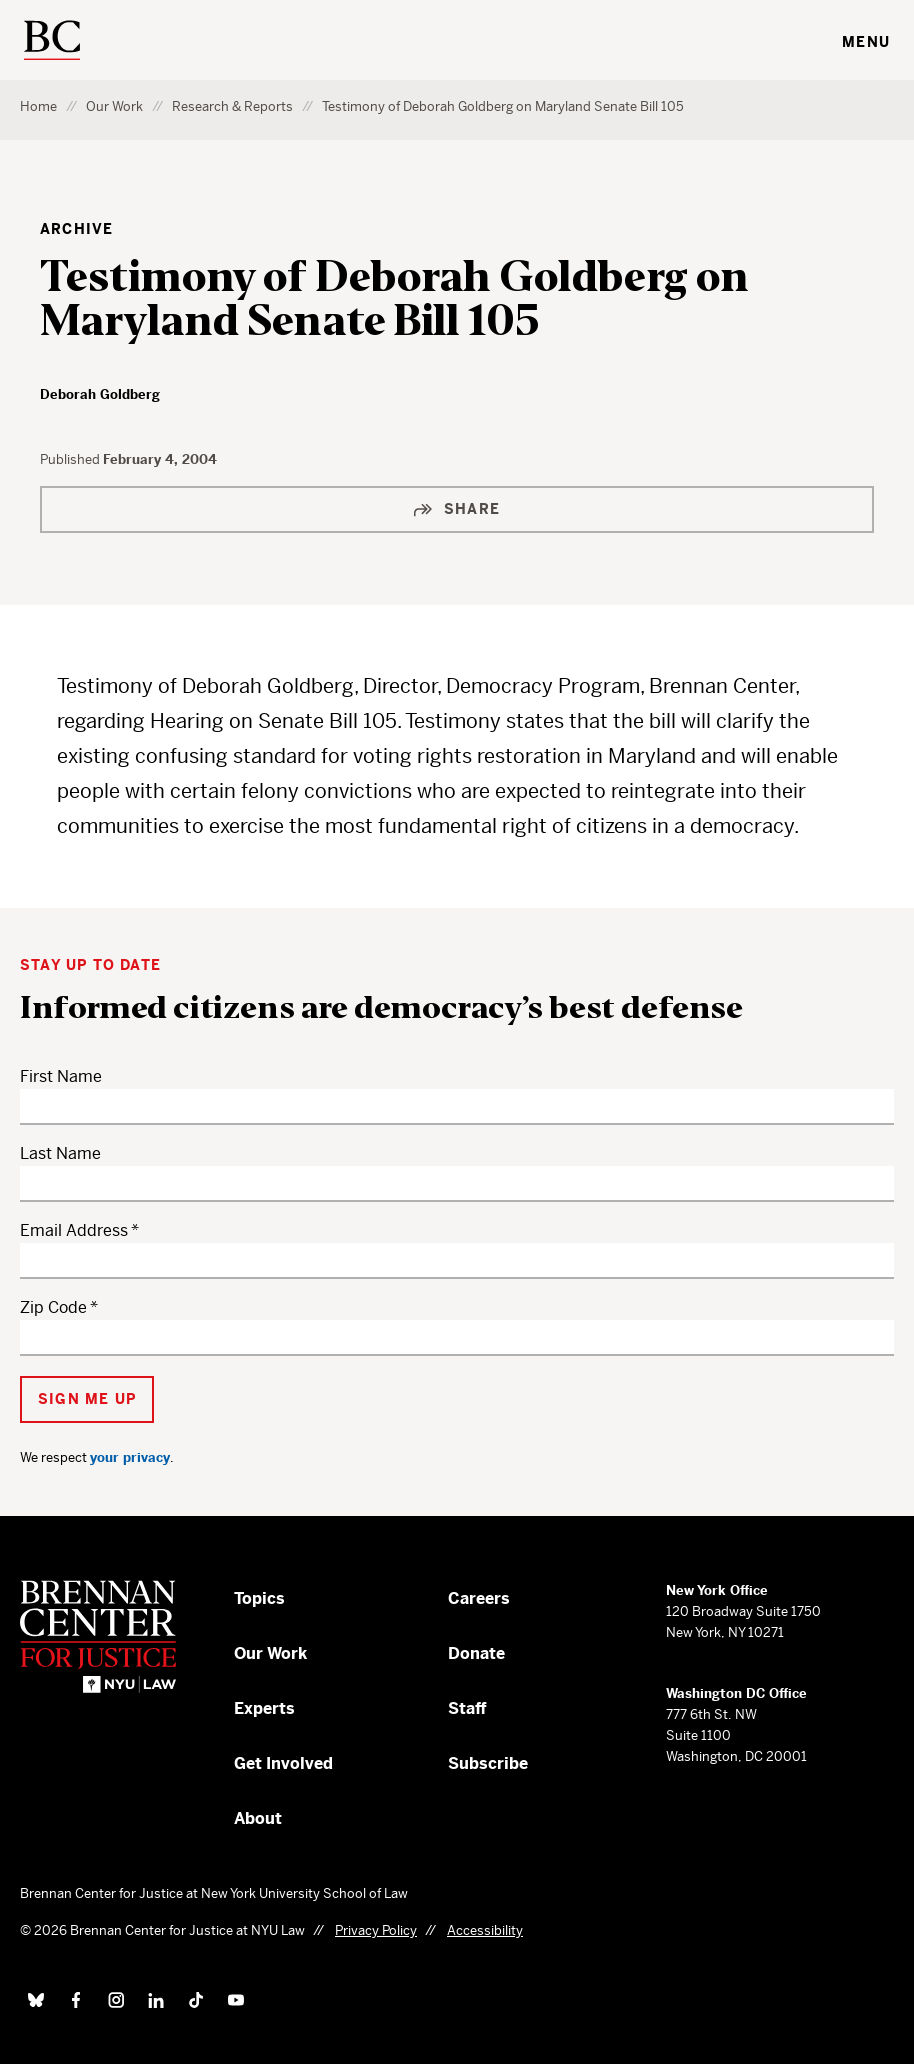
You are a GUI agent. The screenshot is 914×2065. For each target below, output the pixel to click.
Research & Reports (232, 106)
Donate (476, 1653)
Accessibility (485, 1930)
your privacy (130, 1457)
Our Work (114, 106)
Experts (264, 1708)
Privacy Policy (376, 1930)
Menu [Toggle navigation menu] (866, 42)
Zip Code (53, 1307)
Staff (467, 1708)
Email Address (74, 1230)
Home (38, 106)
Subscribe (488, 1763)
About (258, 1818)
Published (71, 459)
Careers (479, 1598)
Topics (259, 1598)
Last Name (60, 1153)
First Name (61, 1076)
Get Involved (283, 1763)
